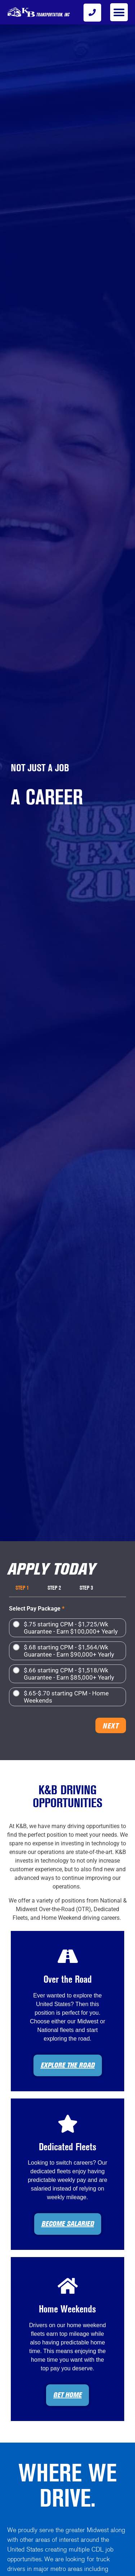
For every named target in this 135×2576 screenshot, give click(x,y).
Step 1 (22, 1587)
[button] (119, 12)
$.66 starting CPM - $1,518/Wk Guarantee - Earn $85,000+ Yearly (69, 1674)
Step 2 (54, 1587)
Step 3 (86, 1587)
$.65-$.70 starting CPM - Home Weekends (66, 1697)
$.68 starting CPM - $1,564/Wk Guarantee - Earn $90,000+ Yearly (69, 1651)
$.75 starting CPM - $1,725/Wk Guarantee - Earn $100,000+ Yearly (71, 1628)
